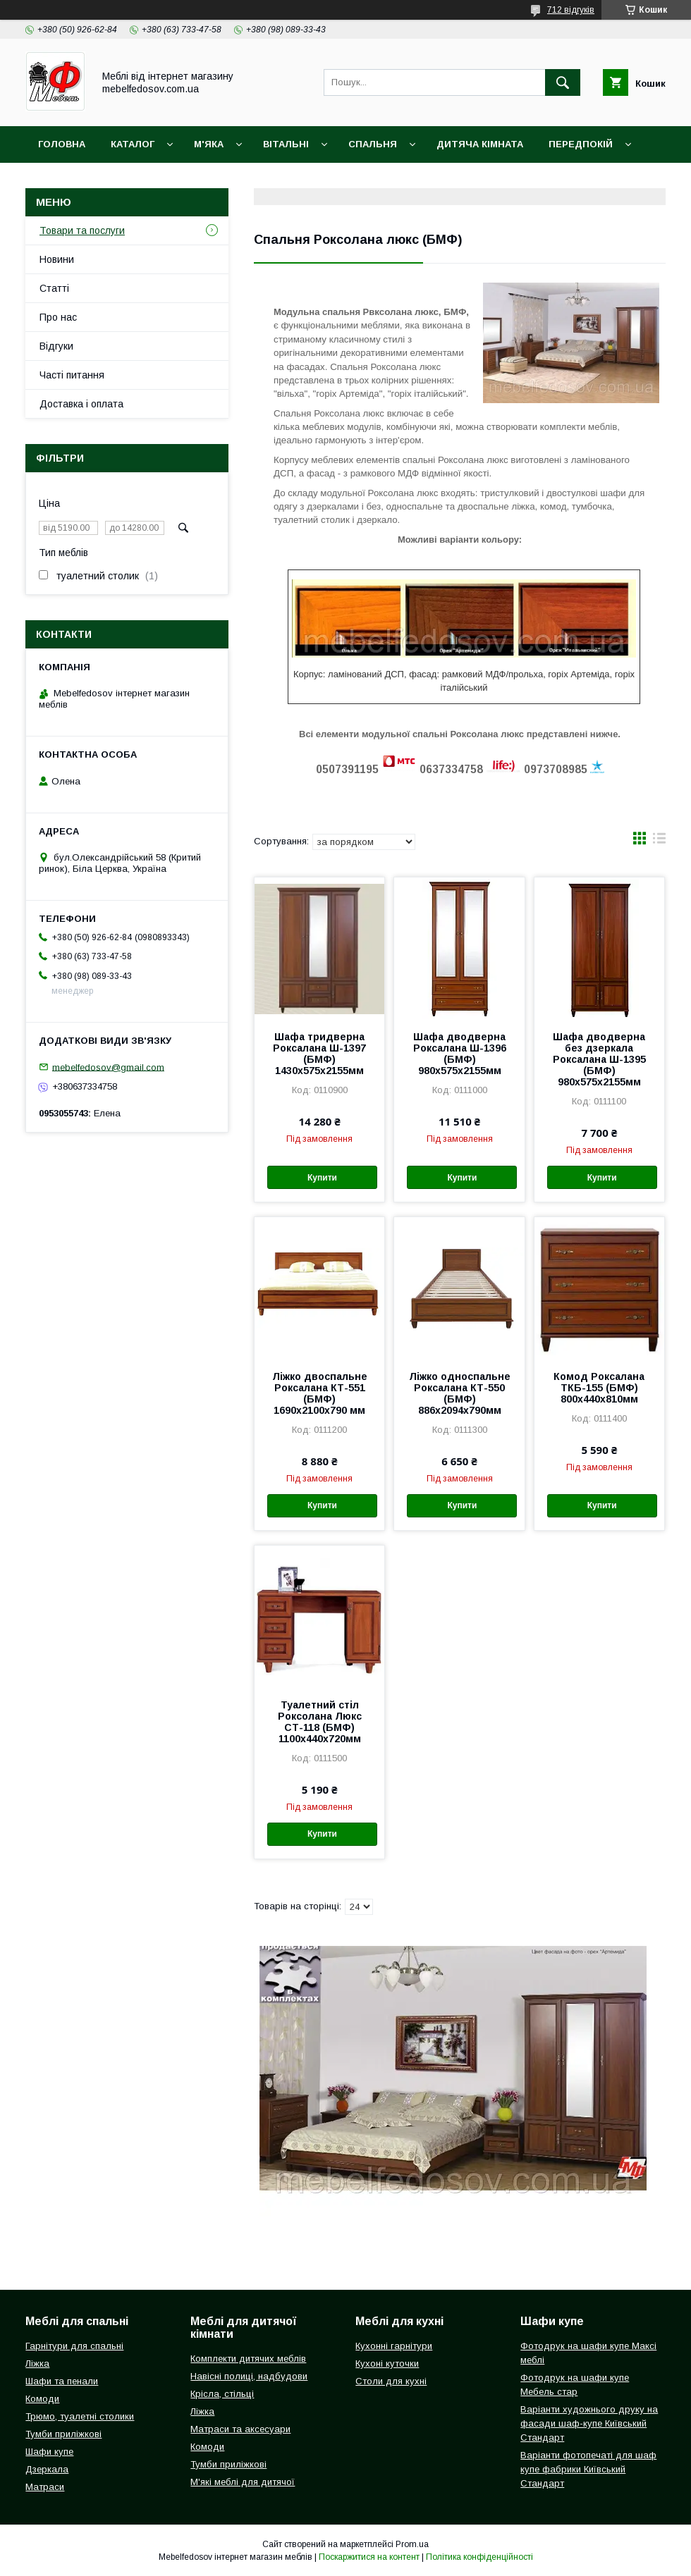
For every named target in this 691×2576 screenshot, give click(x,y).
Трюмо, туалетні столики (79, 2416)
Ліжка (37, 2363)
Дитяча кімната (479, 144)
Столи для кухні (391, 2381)
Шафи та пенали (61, 2381)
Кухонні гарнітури (393, 2346)
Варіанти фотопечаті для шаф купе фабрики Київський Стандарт (588, 2469)
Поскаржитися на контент (369, 2557)
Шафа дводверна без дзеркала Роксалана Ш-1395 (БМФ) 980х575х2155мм (599, 1059)
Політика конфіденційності (479, 2557)
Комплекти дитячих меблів (248, 2358)
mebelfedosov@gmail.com (108, 1066)
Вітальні (286, 144)
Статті (54, 288)
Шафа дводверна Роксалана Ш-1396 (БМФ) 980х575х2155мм (459, 1053)
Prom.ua (412, 2544)
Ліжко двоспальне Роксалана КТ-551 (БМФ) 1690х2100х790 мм (319, 1393)
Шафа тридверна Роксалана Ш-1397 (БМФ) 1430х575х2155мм (319, 1053)
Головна (61, 144)
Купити (322, 1178)
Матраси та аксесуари (240, 2429)
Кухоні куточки (387, 2363)
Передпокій (581, 144)
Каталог (132, 144)
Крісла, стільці (222, 2394)
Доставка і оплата (89, 180)
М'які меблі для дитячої (242, 2482)
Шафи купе (49, 2451)
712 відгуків (570, 10)
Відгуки (56, 346)
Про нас (58, 317)
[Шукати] (562, 82)
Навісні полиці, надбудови (248, 2376)
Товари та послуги (82, 230)
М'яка (209, 144)
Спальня (372, 144)
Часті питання (71, 375)
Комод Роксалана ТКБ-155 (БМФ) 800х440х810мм (599, 1388)
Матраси (44, 2487)
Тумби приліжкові (63, 2434)
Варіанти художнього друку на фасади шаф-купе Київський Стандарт (589, 2423)
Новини (56, 259)
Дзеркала (46, 2469)
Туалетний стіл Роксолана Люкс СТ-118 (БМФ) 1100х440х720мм (320, 1721)
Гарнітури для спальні (74, 2346)
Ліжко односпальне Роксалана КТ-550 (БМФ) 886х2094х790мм (459, 1393)
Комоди (42, 2398)
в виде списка (659, 841)
